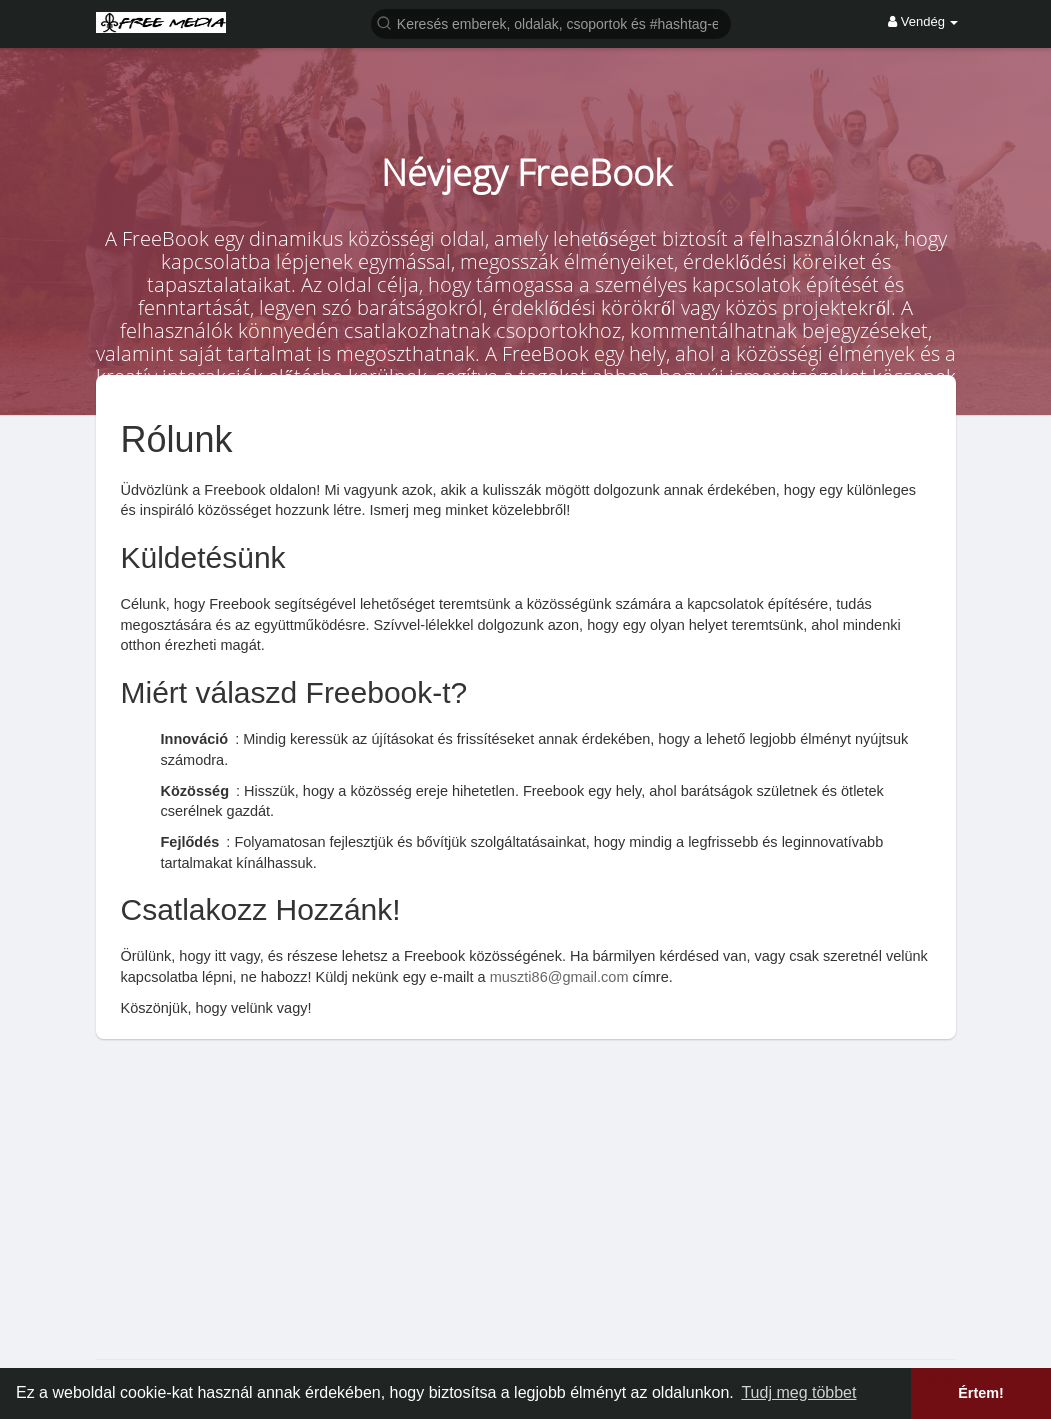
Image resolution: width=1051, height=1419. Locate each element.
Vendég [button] (923, 21)
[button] (551, 22)
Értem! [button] (981, 1393)
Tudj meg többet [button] (798, 1392)
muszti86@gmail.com (559, 977)
